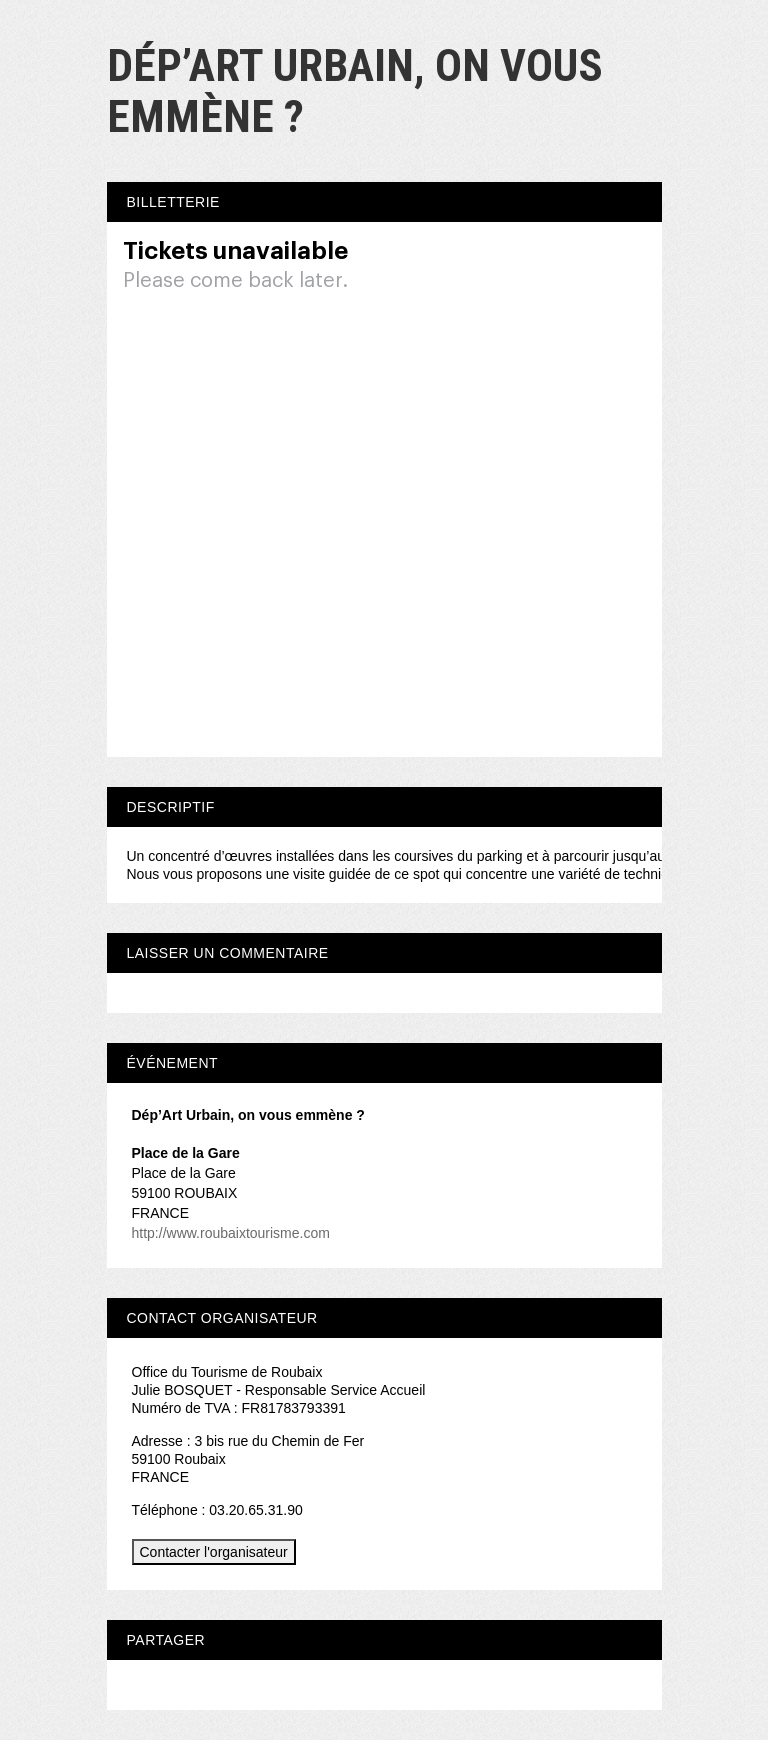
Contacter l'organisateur (214, 1552)
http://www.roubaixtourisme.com (231, 1233)
